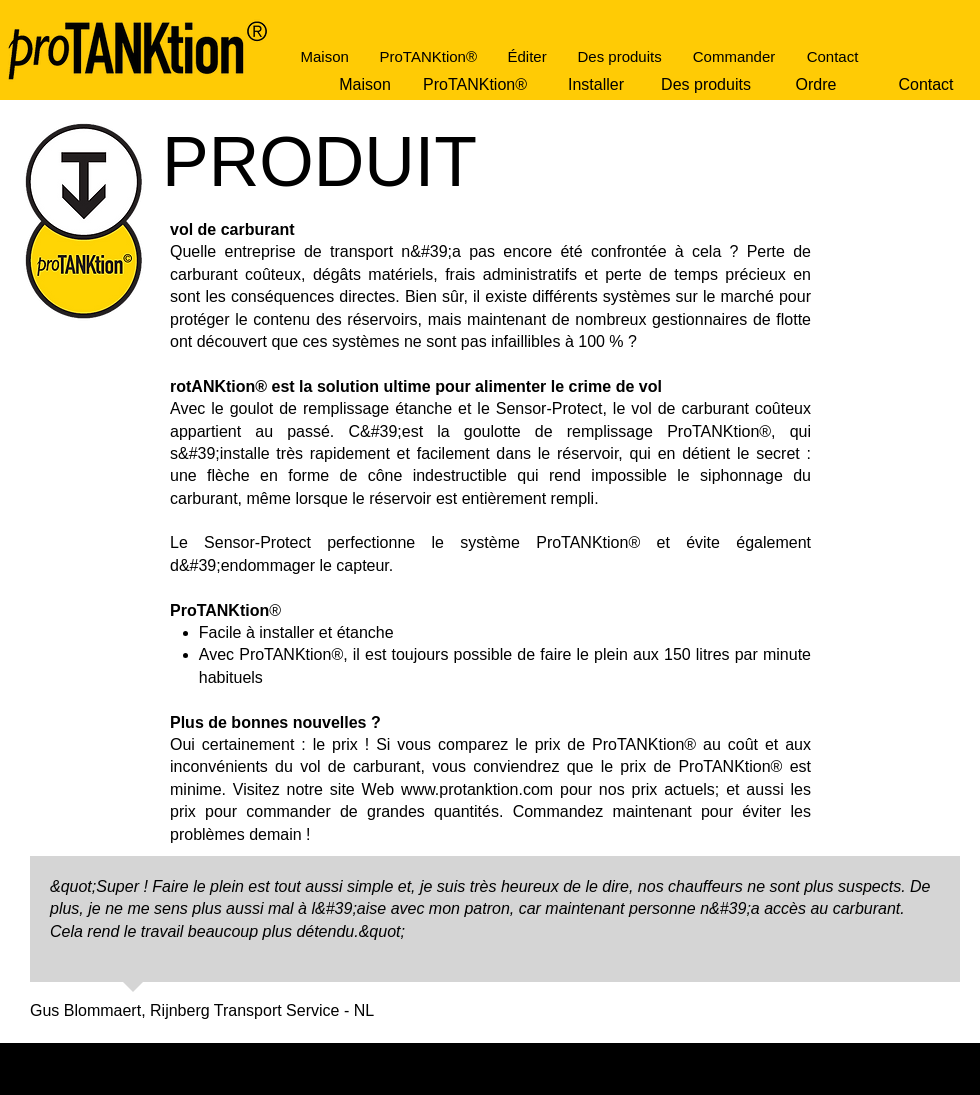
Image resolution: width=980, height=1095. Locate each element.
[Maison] (365, 85)
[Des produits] (706, 85)
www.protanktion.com (477, 789)
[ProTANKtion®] (475, 85)
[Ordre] (816, 85)
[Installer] (596, 85)
